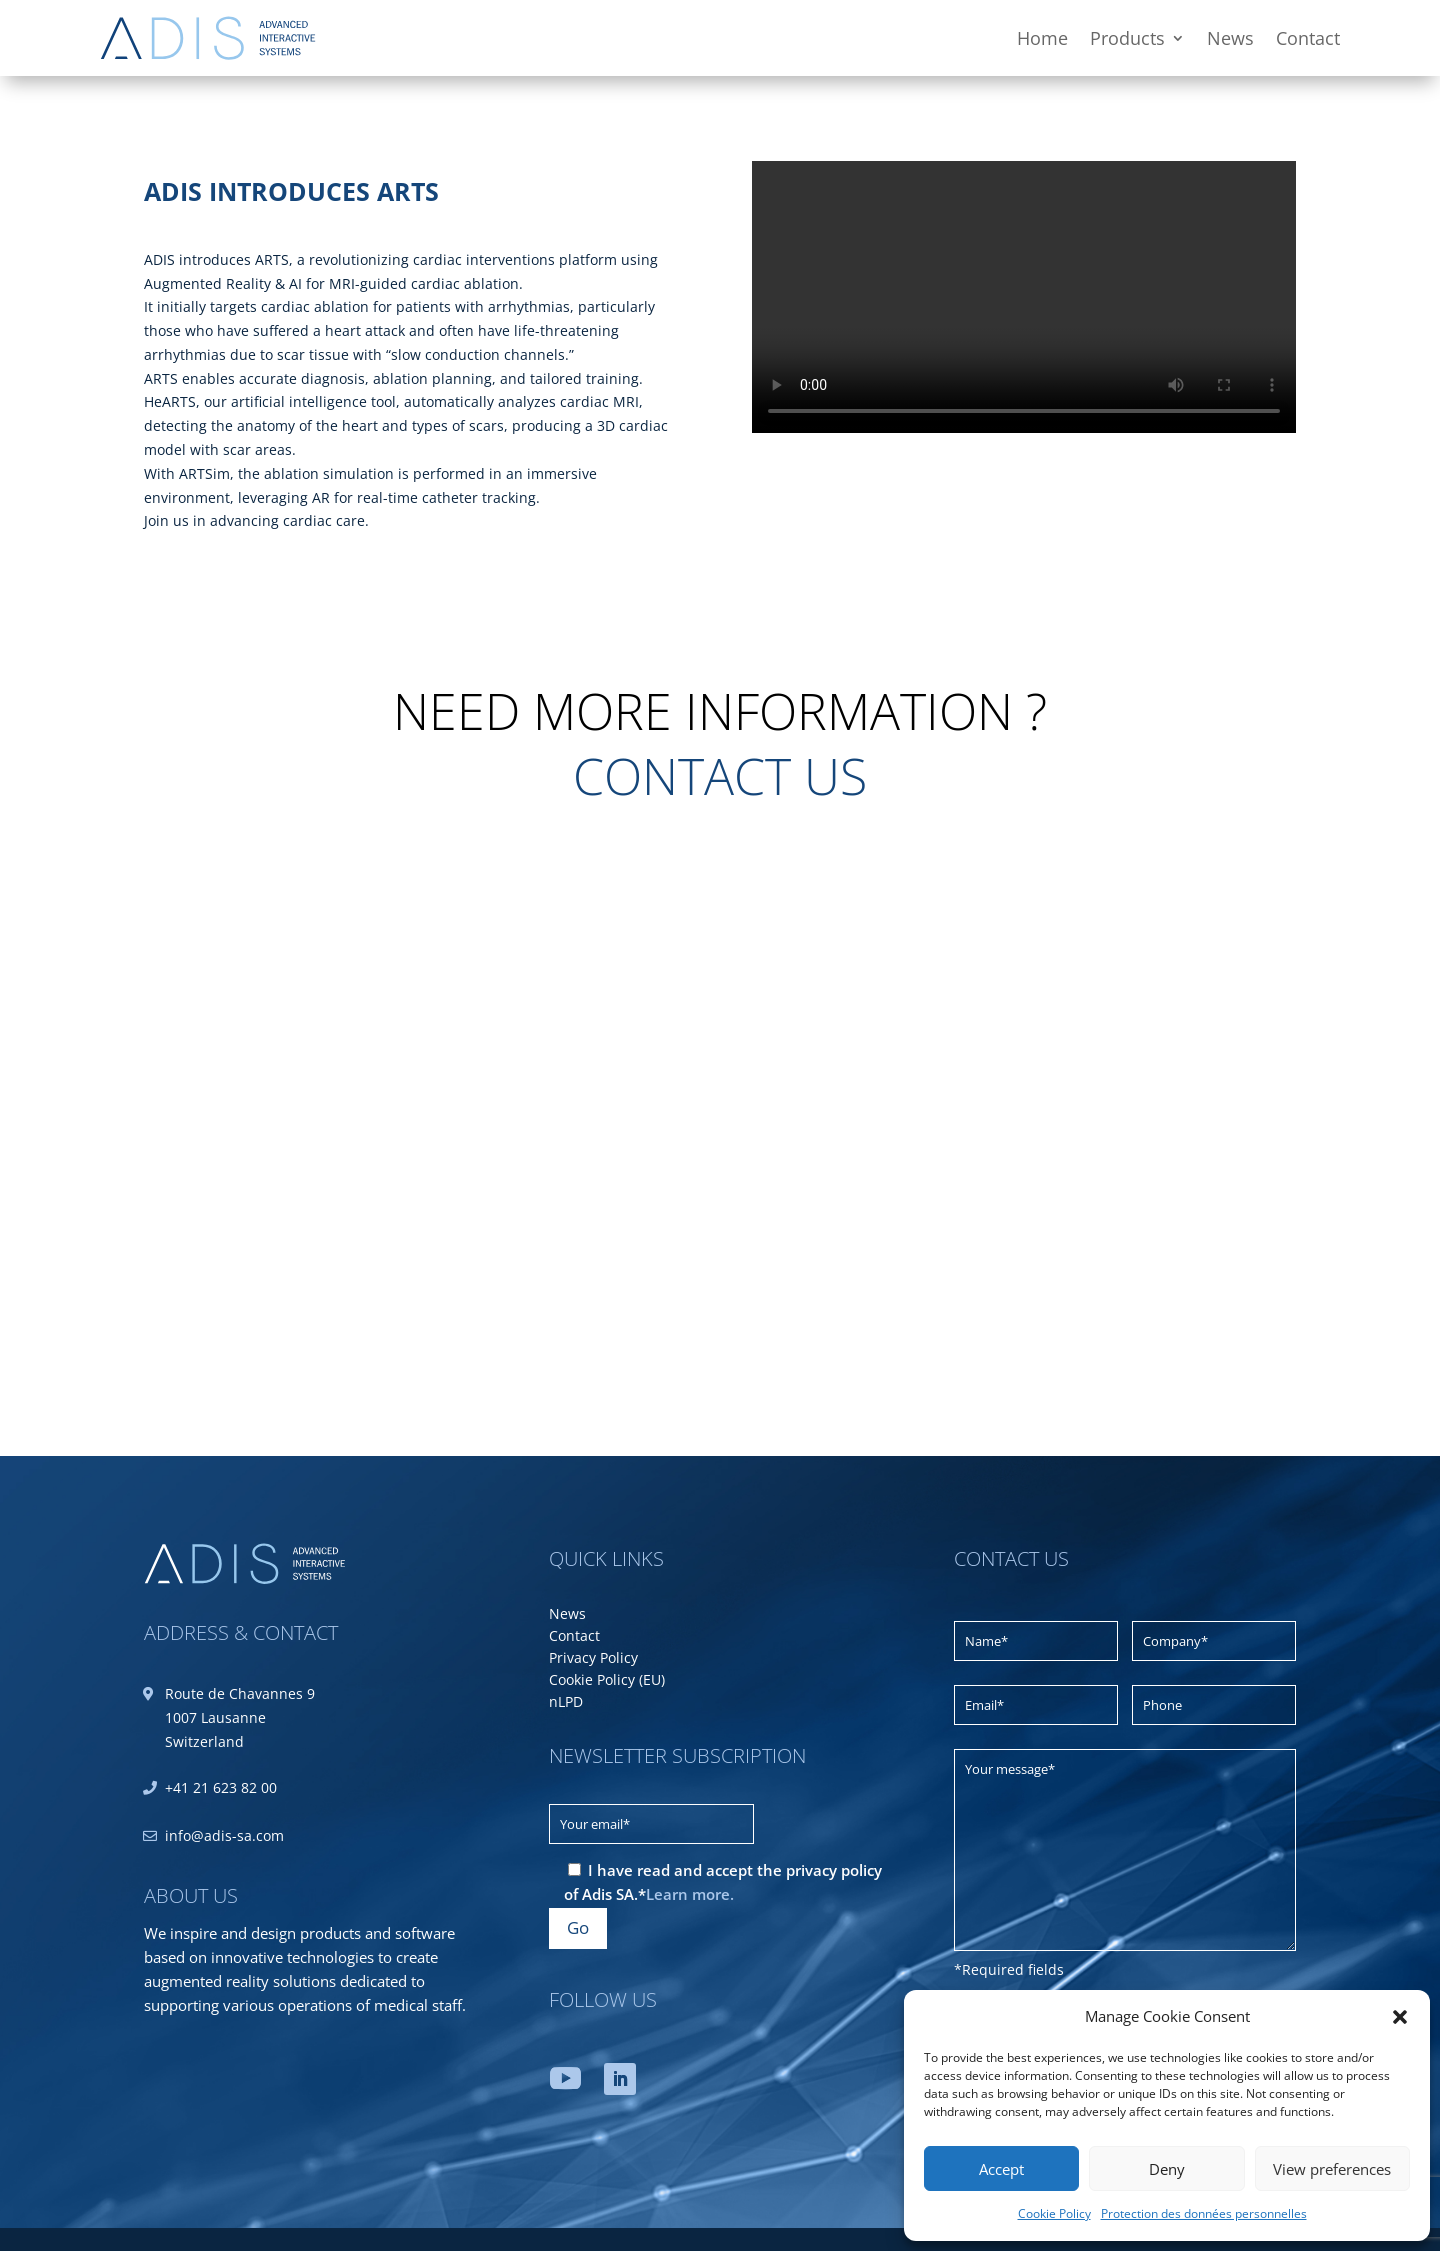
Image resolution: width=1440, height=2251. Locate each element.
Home (1042, 38)
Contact (1308, 38)
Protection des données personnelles (1204, 2213)
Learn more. (690, 1894)
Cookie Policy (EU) (607, 1681)
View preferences (1332, 2169)
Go (578, 1927)
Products (1127, 38)
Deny (1167, 2169)
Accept (1001, 2169)
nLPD (566, 1703)
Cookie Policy (1054, 2213)
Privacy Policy (593, 1659)
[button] (1400, 2017)
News (1230, 38)
